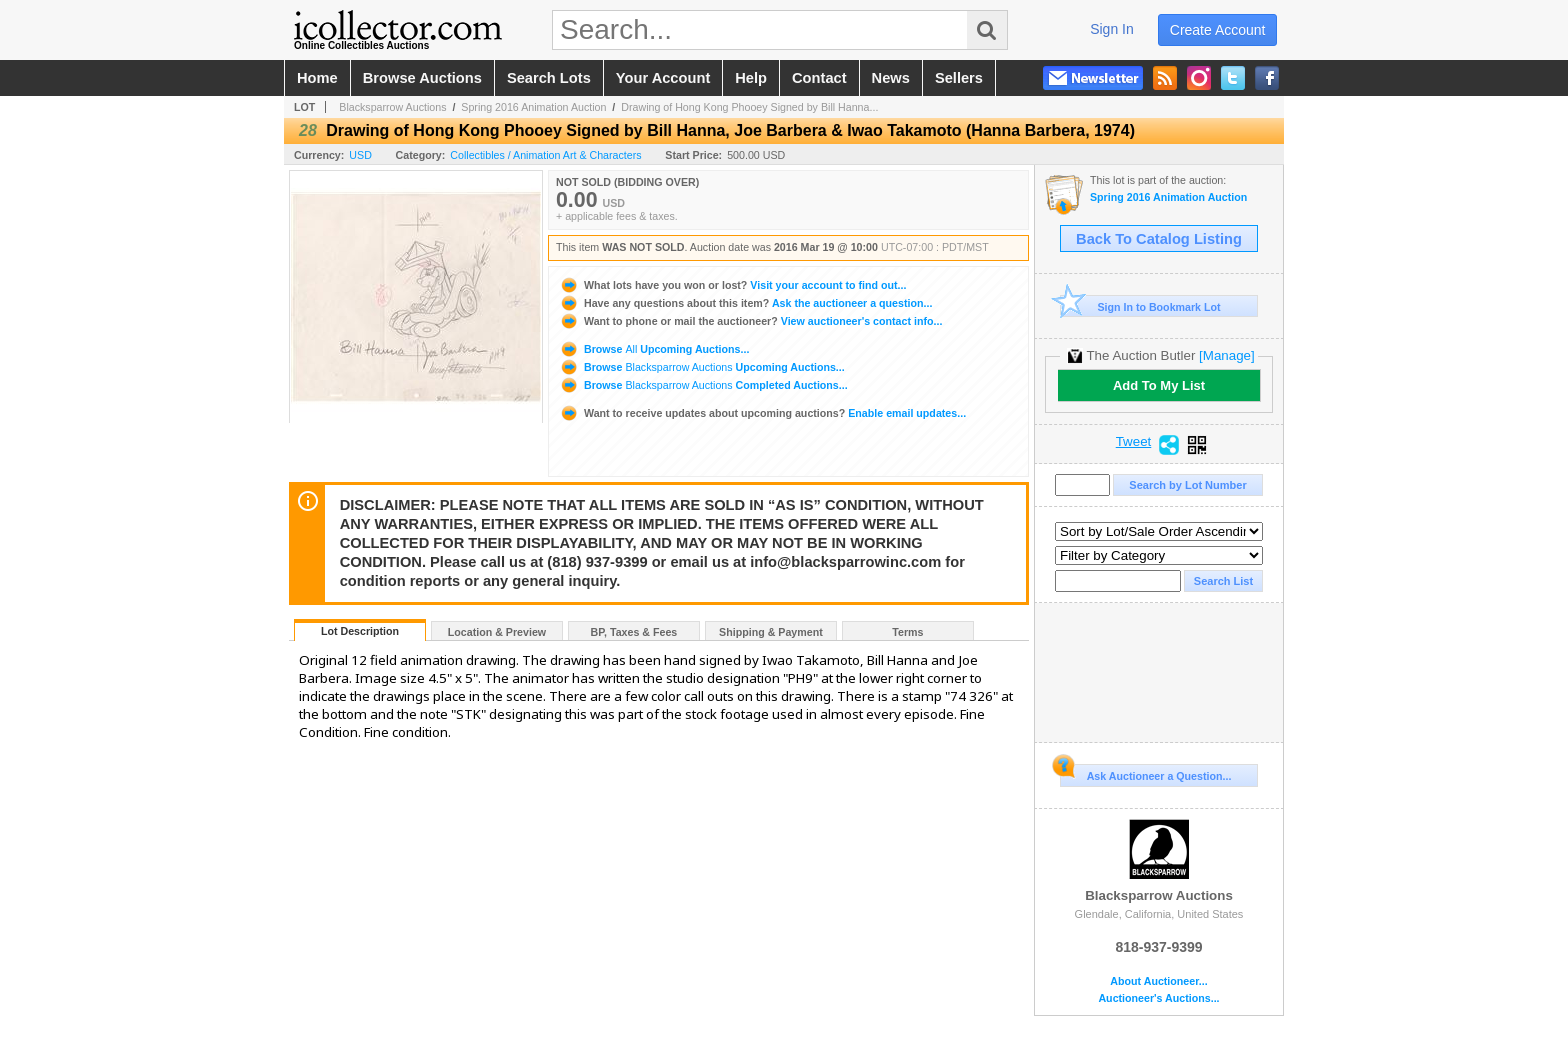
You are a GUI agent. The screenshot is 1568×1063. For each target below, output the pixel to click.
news (891, 78)
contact (819, 78)
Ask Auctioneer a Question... (1145, 773)
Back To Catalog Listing (1159, 239)
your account (663, 78)
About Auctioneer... (1158, 981)
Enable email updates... (762, 413)
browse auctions (422, 78)
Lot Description (360, 631)
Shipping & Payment (771, 632)
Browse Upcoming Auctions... (654, 349)
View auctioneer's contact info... (750, 321)
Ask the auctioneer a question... (745, 303)
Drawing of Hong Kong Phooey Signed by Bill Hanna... (749, 107)
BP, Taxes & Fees (634, 632)
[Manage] (1226, 355)
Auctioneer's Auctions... (1158, 998)
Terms (907, 632)
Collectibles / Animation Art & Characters (545, 155)
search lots (549, 78)
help (751, 78)
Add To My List (1159, 385)
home (317, 78)
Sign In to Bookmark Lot (1140, 306)
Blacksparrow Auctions (392, 107)
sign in (1112, 29)
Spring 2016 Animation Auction (533, 107)
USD (360, 155)
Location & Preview (497, 632)
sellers (959, 78)
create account (1218, 30)
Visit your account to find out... (732, 285)
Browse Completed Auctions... (703, 385)
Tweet (1134, 442)
